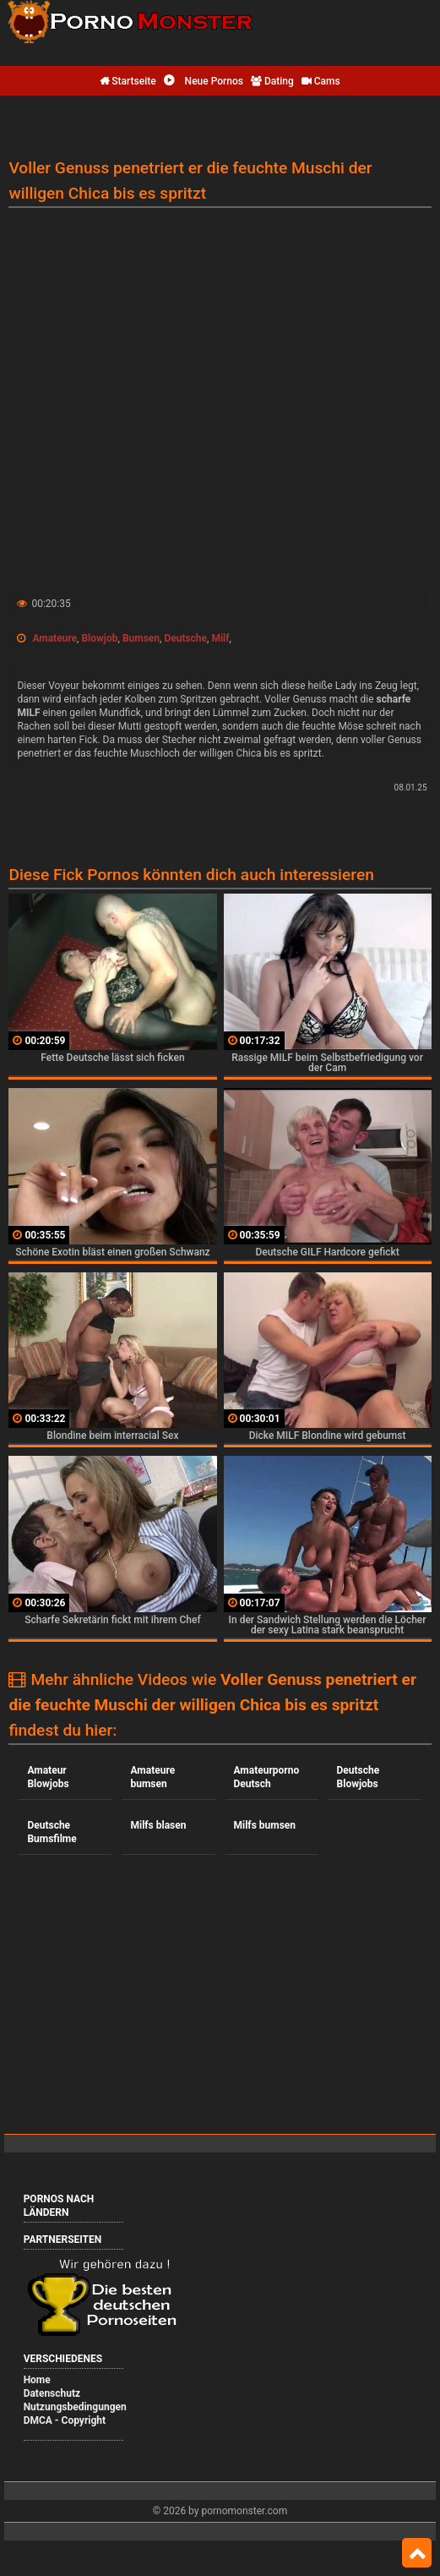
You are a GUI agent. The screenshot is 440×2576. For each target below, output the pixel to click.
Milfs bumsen (265, 1825)
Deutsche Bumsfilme (51, 1832)
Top (417, 2553)
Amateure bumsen (152, 1777)
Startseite (127, 81)
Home (37, 2380)
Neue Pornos (203, 81)
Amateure (54, 638)
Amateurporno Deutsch (267, 1777)
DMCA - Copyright (65, 2420)
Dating (272, 81)
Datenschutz (52, 2393)
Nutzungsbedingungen (75, 2407)
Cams (320, 81)
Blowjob (99, 638)
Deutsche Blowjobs (358, 1777)
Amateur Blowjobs (47, 1777)
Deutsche (185, 638)
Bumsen (141, 638)
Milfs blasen (158, 1825)
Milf (220, 638)
